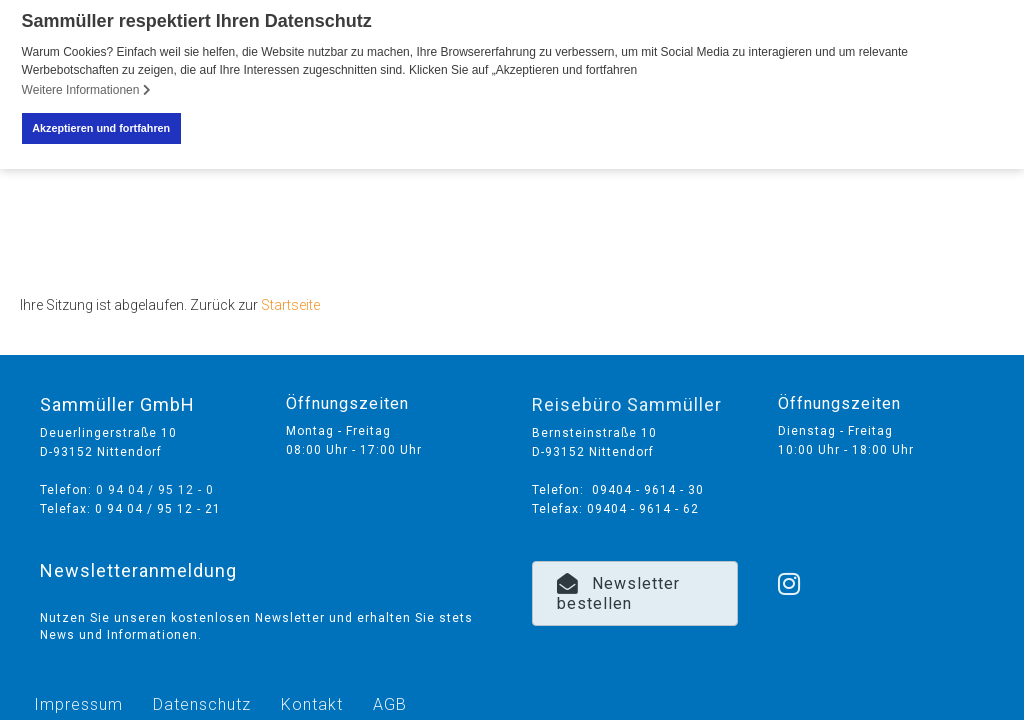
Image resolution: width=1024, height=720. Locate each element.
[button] (635, 589)
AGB (390, 699)
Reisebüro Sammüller (627, 399)
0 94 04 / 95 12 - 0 (155, 485)
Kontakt (312, 699)
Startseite (290, 300)
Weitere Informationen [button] (86, 90)
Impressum (78, 699)
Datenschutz (202, 699)
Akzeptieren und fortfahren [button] (101, 128)
